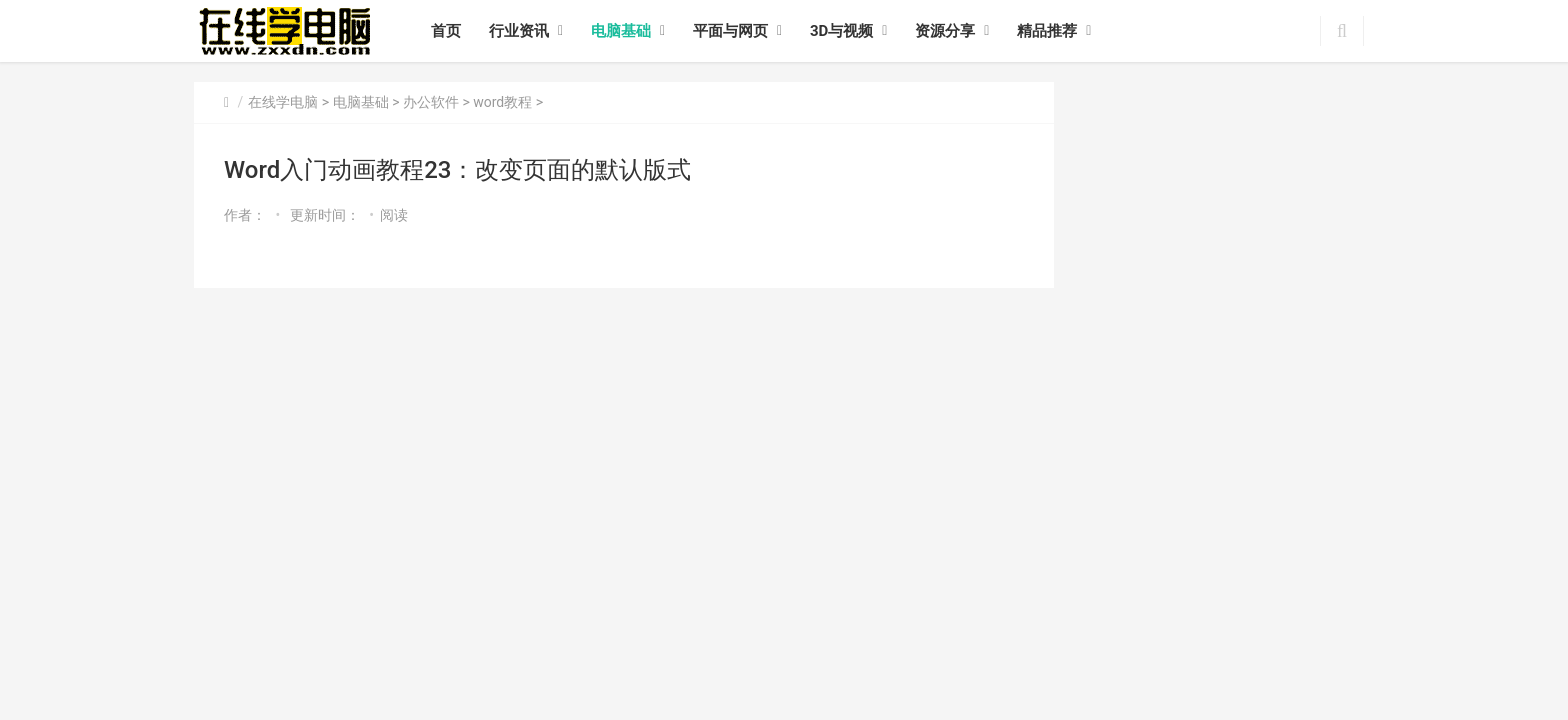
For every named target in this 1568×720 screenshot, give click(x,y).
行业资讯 (519, 31)
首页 (446, 31)
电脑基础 (621, 31)
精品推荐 (1047, 31)
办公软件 (431, 102)
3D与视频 (841, 31)
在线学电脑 (283, 102)
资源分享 (945, 31)
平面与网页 (730, 31)
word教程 (502, 102)
